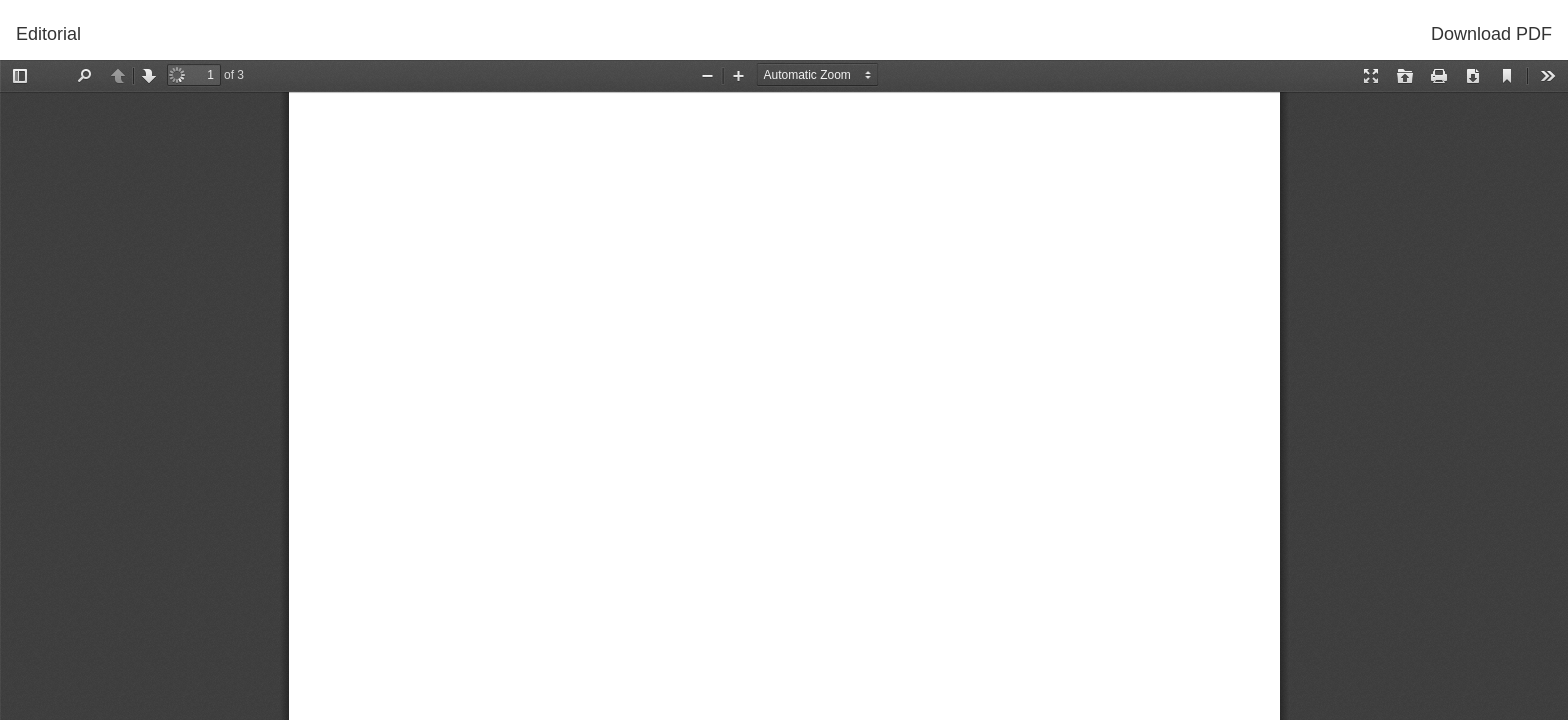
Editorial (48, 34)
